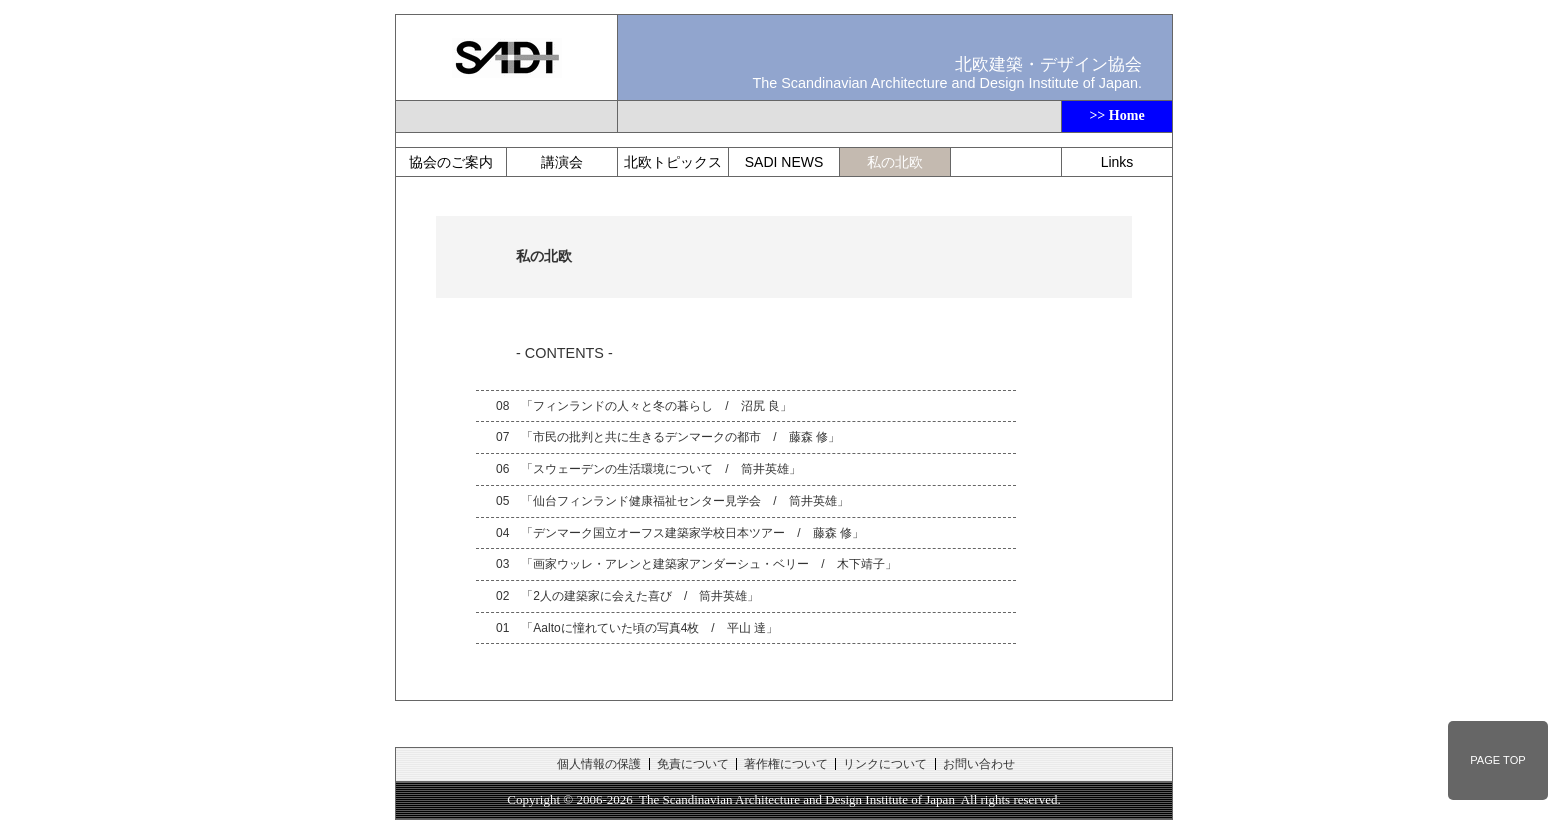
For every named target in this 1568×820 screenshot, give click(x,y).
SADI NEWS (784, 162)
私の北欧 (895, 162)
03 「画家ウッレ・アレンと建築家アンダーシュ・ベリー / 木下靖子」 (696, 564)
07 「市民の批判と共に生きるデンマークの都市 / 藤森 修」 (668, 437)
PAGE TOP (1497, 760)
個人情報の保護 (599, 764)
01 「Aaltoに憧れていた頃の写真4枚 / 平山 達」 (637, 628)
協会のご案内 (451, 162)
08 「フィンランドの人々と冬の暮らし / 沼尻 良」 (644, 406)
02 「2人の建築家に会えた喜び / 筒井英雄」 (627, 596)
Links (1117, 162)
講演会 (562, 162)
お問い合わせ (979, 764)
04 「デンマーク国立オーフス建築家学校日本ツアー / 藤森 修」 (680, 533)
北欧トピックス (673, 162)
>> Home (1116, 115)
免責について (693, 764)
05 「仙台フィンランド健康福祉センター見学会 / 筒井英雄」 (672, 501)
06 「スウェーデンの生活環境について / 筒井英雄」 (648, 469)
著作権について (786, 764)
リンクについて (885, 764)
